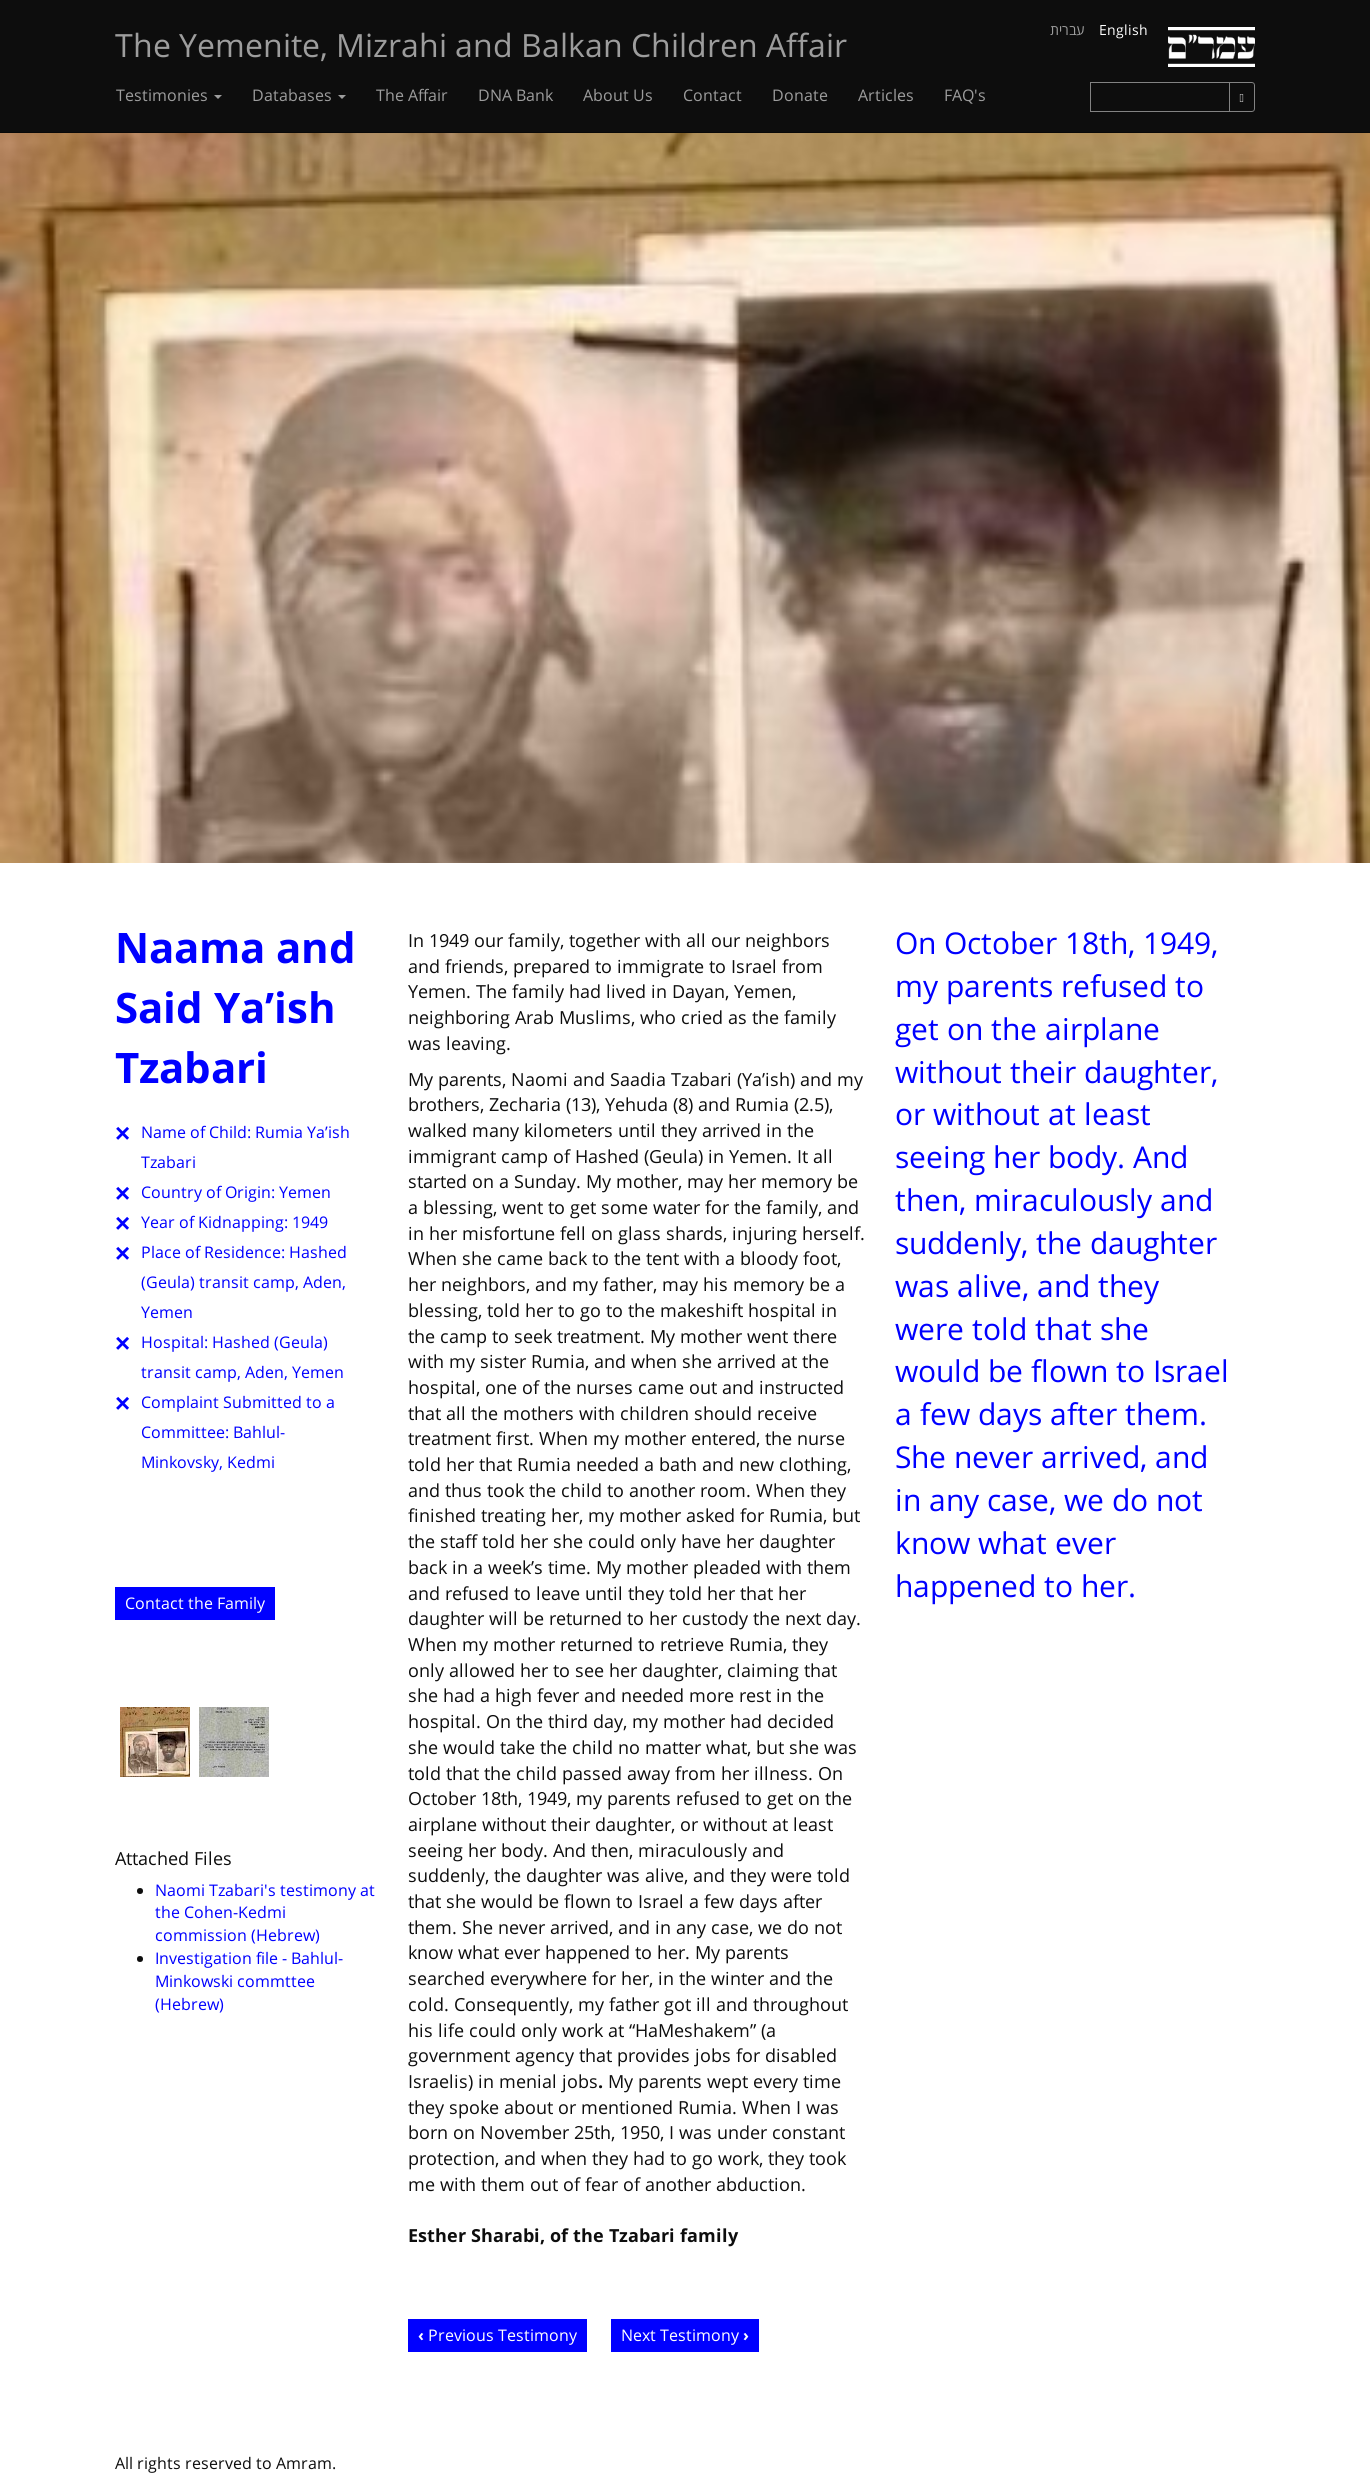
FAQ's (965, 95)
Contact (712, 95)
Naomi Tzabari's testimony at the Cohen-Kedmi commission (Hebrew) (265, 1913)
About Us (618, 95)
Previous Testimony (502, 2335)
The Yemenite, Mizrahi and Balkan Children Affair (481, 44)
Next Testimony (680, 2335)
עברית (1067, 29)
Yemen (305, 1192)
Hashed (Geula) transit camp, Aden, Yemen (244, 1282)
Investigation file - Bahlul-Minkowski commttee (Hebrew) (249, 1981)
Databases (299, 95)
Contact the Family (195, 1603)
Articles (886, 95)
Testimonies (169, 95)
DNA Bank (515, 95)
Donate (800, 95)
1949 (310, 1222)
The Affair (412, 95)
